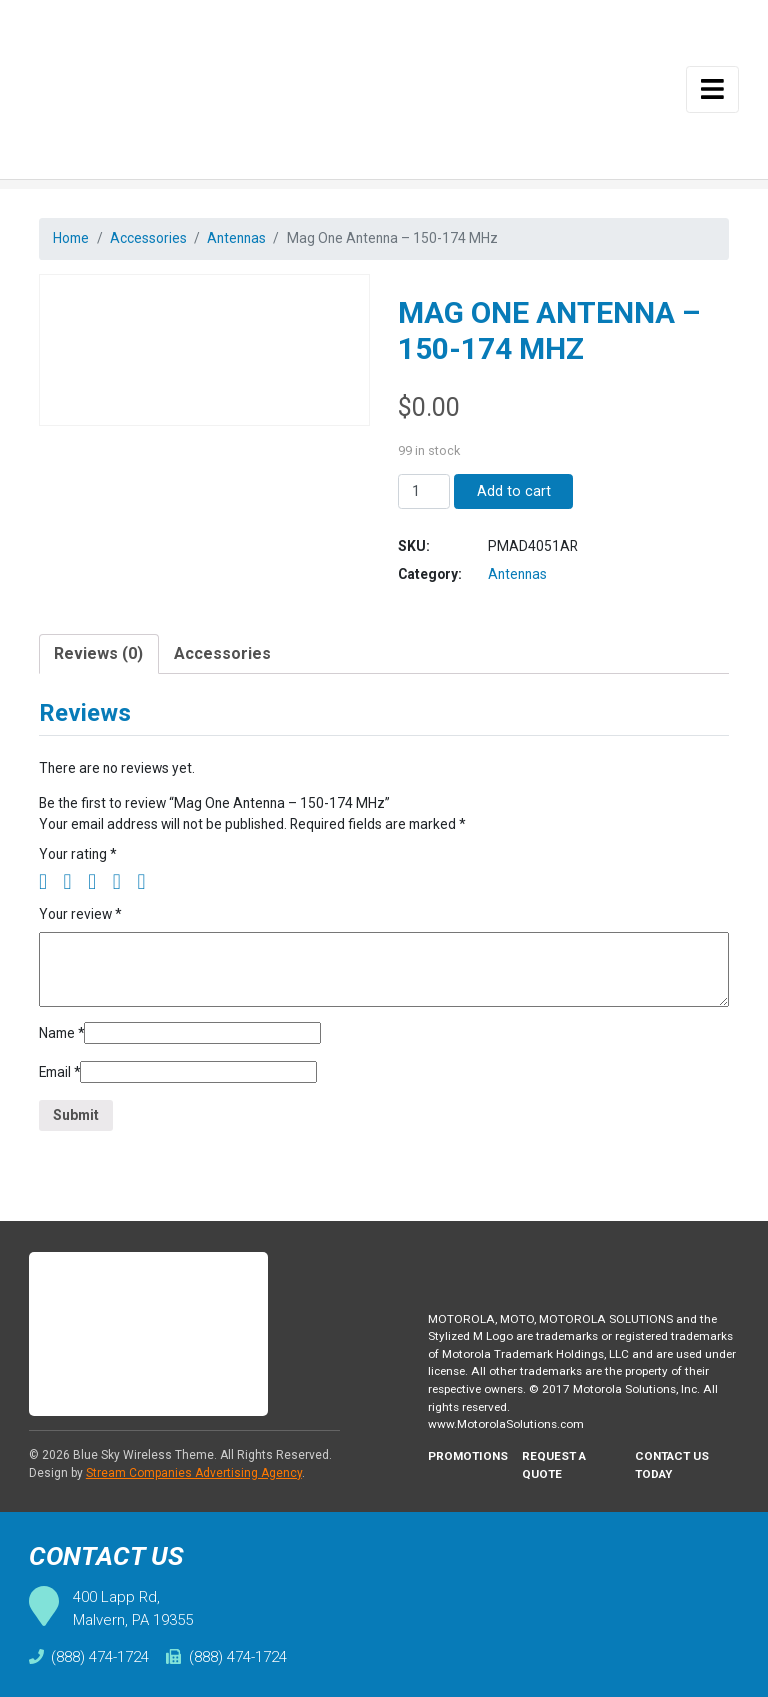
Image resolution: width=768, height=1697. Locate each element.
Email (62, 1086)
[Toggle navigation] (713, 89)
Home (73, 238)
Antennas (245, 238)
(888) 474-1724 (89, 1657)
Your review (83, 925)
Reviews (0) (98, 660)
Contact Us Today (673, 1465)
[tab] (99, 661)
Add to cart (514, 493)
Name (64, 1046)
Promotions (469, 1456)
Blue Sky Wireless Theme (143, 1451)
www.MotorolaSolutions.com (510, 1423)
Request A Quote (558, 1465)
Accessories (154, 238)
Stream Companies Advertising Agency (194, 1469)
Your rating (80, 864)
